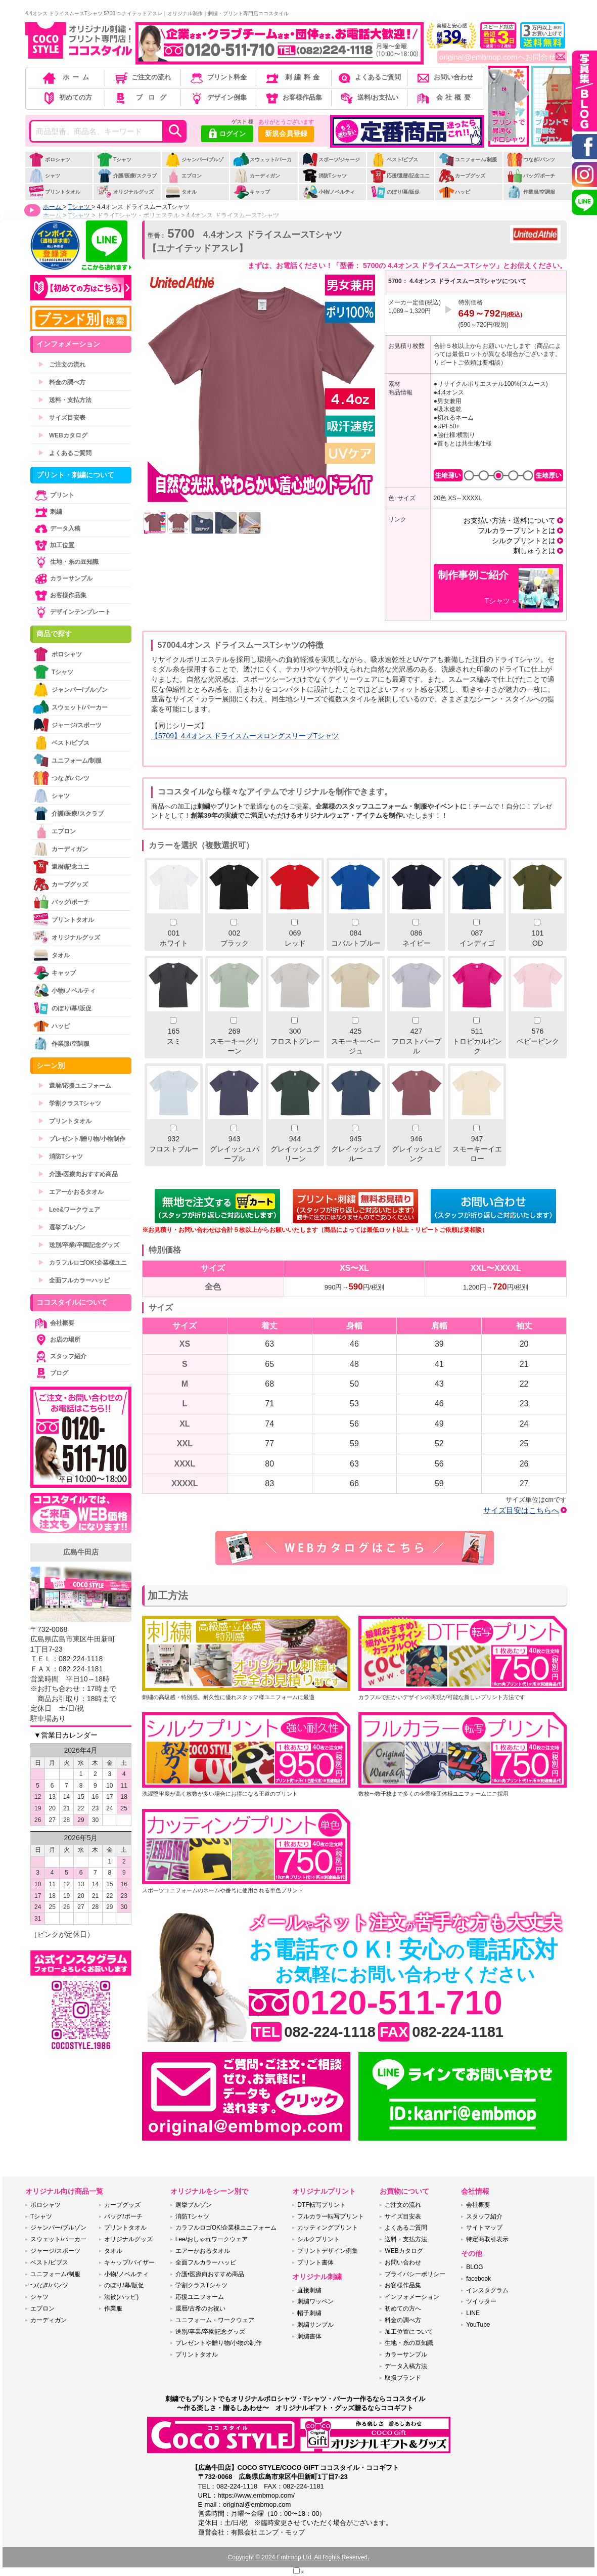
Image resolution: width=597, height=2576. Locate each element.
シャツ (44, 175)
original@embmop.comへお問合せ (502, 57)
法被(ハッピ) (121, 2296)
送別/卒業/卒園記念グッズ (78, 1245)
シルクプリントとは (524, 541)
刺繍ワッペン (315, 2301)
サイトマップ (484, 2227)
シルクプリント (318, 2239)
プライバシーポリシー (415, 2274)
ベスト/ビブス (394, 159)
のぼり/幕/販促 (395, 192)
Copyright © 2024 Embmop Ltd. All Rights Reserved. (299, 2557)
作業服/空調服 (531, 192)
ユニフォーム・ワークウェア (214, 2320)
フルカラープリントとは (517, 530)
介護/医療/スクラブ (127, 175)
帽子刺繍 (309, 2313)
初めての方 (67, 97)
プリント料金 (218, 77)
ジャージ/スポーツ (67, 725)
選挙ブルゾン (61, 1227)
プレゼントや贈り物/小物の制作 (218, 2342)
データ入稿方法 (406, 2366)
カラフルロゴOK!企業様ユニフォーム (226, 2227)
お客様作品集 (293, 97)
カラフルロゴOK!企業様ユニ (82, 1262)
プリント (53, 495)
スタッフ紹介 (59, 1356)
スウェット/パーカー (262, 164)
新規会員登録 (286, 133)
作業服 (113, 2308)
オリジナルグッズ (125, 192)
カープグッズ (461, 175)
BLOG (474, 2267)
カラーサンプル (63, 578)
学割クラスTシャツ (69, 1103)
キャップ (251, 192)
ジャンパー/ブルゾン (194, 164)
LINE (473, 2313)
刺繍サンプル (315, 2324)
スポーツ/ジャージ (331, 159)
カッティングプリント (327, 2227)
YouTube (478, 2324)
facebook (478, 2278)
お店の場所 (56, 1339)
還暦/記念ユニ (61, 866)
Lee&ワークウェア (69, 1209)
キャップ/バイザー (129, 2262)
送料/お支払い (368, 97)
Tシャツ (114, 159)
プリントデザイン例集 (327, 2250)
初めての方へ (403, 2308)
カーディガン (256, 175)
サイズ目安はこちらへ (521, 1510)
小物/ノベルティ (328, 192)
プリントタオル (54, 192)
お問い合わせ (444, 77)
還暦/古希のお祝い (200, 2308)
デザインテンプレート (72, 611)
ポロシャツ (49, 159)
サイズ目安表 (61, 417)
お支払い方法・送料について (510, 520)
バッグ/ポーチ (531, 175)
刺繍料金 (293, 77)
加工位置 (53, 545)
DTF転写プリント (321, 2204)
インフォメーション (412, 2296)
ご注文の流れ (142, 77)
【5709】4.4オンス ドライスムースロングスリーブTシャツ (245, 736)
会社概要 (444, 97)
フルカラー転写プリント (330, 2216)
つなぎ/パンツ (531, 159)
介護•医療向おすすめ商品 (78, 1174)
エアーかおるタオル (71, 1192)
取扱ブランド (403, 2377)
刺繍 (47, 511)
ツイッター (481, 2301)
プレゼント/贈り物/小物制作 (81, 1138)
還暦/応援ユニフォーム (74, 1085)
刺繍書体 (309, 2336)
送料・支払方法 (64, 400)
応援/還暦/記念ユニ (400, 175)
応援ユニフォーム (199, 2296)
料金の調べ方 (61, 382)
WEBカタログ (62, 435)
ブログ (141, 97)
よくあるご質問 (368, 77)
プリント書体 (315, 2262)
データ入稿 (56, 528)
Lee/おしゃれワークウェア (211, 2239)
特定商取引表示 (487, 2239)
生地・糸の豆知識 (66, 561)
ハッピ (454, 192)
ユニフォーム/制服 (467, 159)
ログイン (227, 134)
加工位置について (409, 2331)
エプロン (183, 175)
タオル (181, 192)
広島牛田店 (81, 1552)
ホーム (67, 77)
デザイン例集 (218, 97)
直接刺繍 (309, 2290)
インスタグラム (487, 2290)
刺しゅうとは (534, 551)
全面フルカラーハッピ (74, 1280)
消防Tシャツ (324, 175)
